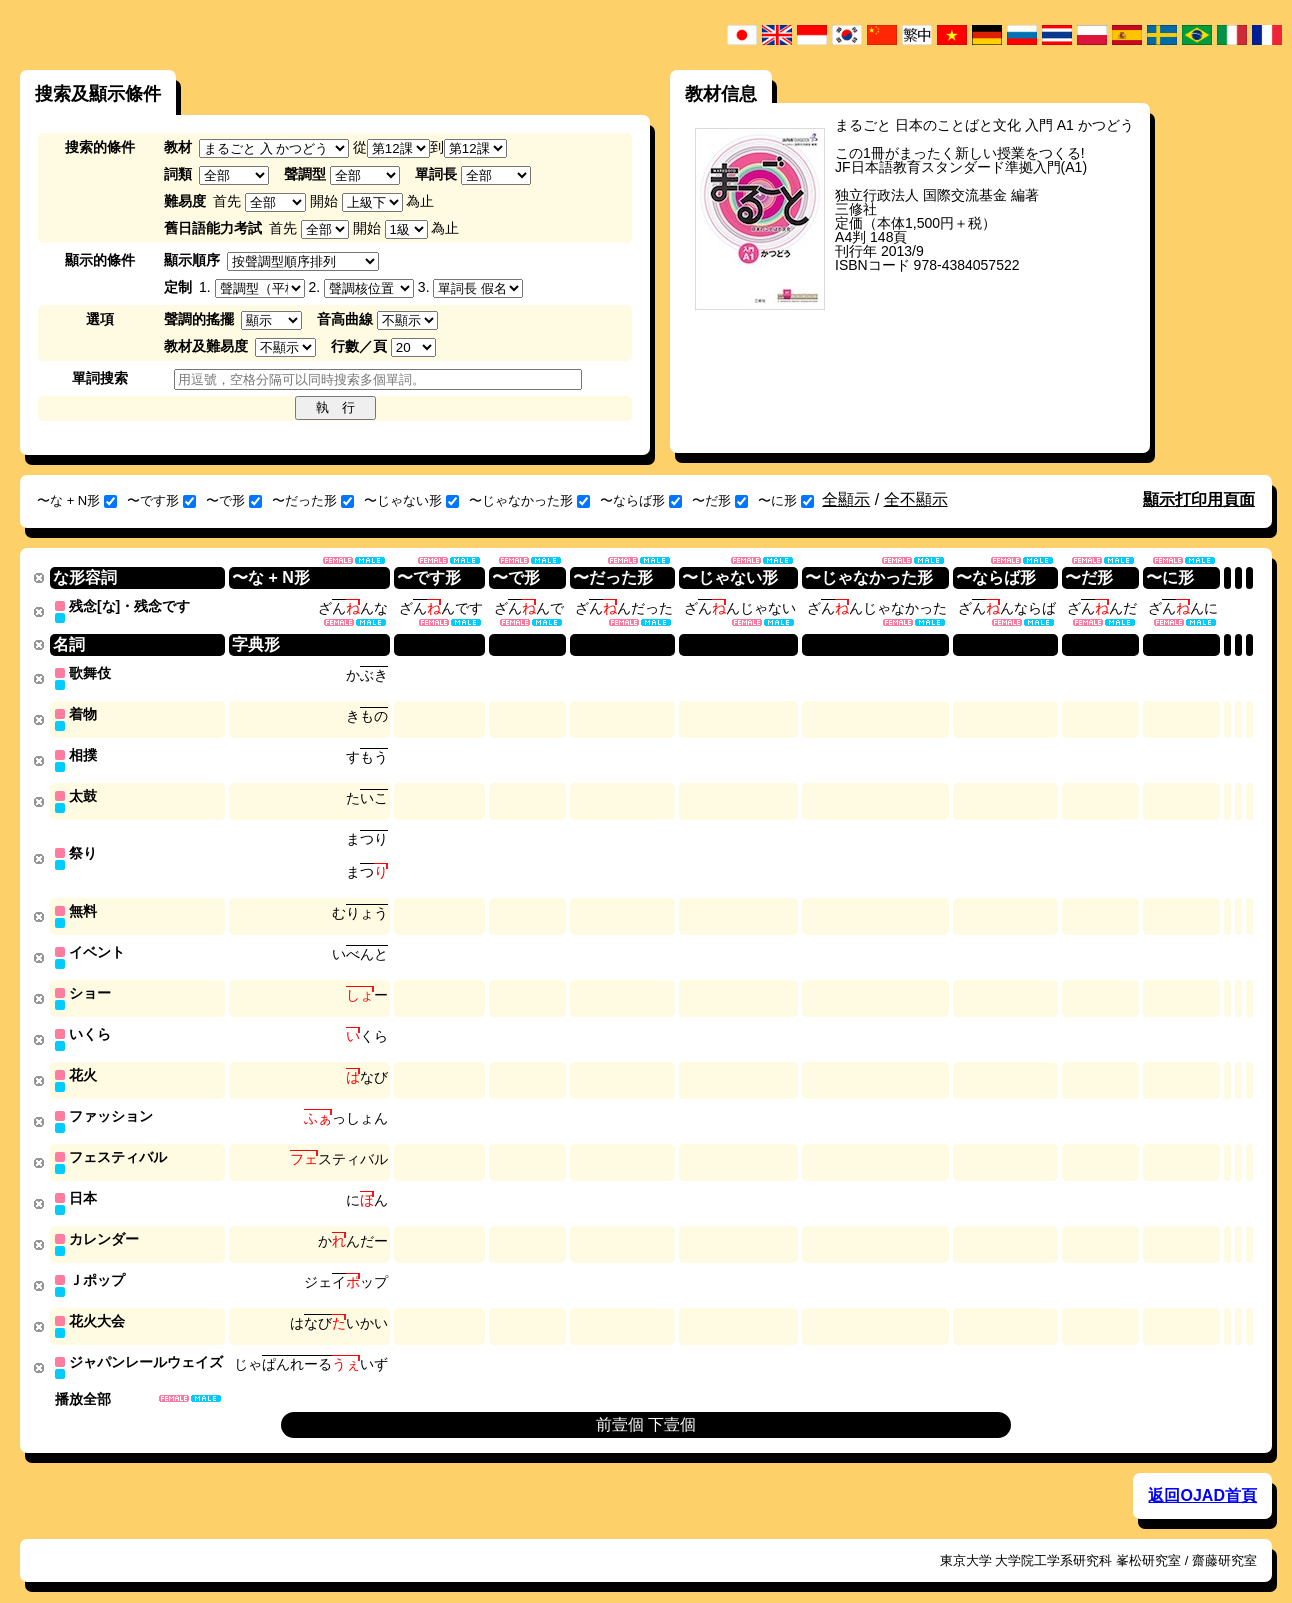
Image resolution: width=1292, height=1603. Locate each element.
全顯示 (846, 499)
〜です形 (161, 500)
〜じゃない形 (411, 500)
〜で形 (234, 500)
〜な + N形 (77, 500)
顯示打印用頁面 (1199, 499)
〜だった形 (313, 500)
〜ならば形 (641, 500)
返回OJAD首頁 (1202, 1476)
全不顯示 (916, 499)
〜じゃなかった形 (529, 500)
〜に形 (786, 500)
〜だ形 (720, 500)
